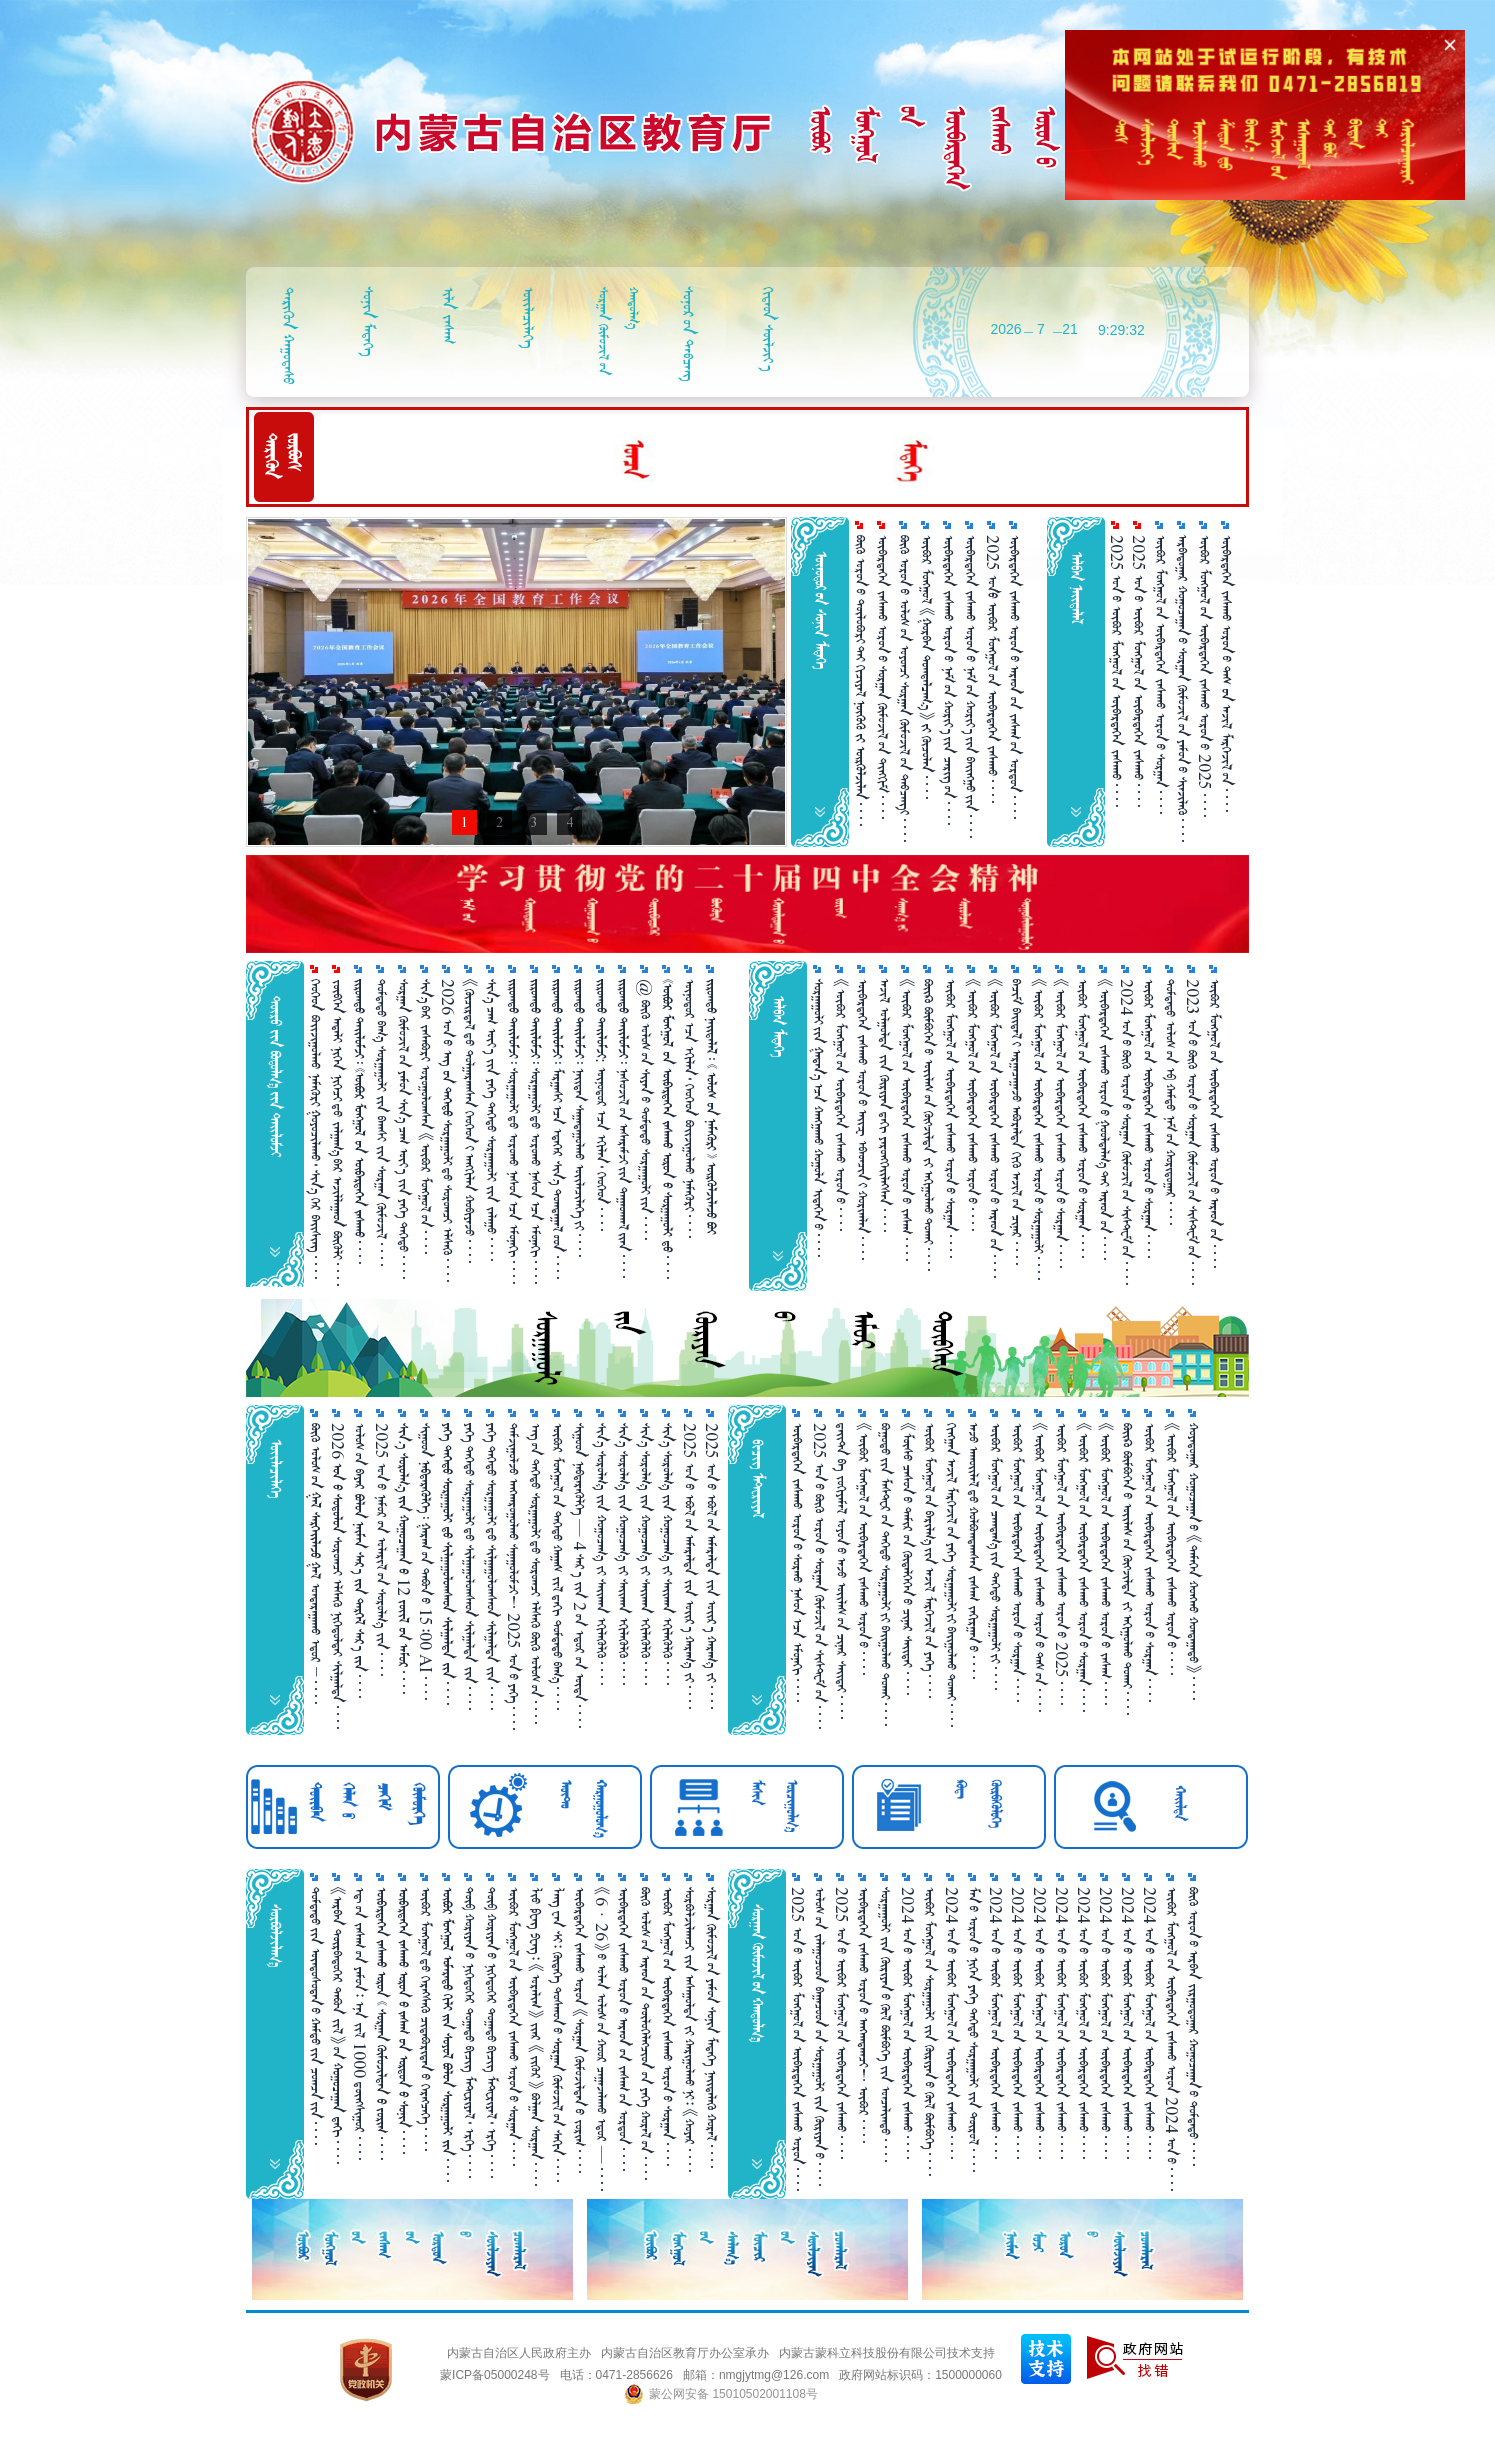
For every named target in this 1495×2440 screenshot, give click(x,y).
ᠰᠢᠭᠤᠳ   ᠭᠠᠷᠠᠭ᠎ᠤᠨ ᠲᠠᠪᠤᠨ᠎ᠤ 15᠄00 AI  (425, 1561)
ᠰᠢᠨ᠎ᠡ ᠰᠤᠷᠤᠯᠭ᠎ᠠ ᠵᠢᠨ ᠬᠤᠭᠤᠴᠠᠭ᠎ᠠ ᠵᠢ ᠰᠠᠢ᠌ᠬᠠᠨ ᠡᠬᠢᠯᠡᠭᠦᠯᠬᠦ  (601, 1554)
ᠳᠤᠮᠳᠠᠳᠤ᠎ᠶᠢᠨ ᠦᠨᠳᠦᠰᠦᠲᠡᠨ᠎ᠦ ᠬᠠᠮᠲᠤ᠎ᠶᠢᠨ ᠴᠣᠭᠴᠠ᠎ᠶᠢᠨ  (315, 2016)
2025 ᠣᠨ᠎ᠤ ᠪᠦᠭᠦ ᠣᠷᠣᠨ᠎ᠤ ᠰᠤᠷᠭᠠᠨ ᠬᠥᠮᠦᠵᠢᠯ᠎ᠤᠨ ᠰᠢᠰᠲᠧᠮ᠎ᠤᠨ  (819, 1576)
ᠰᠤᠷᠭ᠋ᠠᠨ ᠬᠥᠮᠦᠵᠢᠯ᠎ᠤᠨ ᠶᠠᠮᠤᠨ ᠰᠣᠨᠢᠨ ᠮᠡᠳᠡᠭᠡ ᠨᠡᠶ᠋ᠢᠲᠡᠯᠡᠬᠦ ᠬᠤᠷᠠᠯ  (711, 2027)
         (711, 1106)
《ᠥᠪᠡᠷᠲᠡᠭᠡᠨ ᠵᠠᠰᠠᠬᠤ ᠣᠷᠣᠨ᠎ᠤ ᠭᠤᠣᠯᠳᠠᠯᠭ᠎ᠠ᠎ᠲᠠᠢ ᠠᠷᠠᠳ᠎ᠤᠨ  (1104, 1119)
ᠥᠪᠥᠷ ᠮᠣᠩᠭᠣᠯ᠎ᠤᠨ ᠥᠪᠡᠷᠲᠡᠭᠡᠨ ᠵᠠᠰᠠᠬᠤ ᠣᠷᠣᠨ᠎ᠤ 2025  (1061, 1564)
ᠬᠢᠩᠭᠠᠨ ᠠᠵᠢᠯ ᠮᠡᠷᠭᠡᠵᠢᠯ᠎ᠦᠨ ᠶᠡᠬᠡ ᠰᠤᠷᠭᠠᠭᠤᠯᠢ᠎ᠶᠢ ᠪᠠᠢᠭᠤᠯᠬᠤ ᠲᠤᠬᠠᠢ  (951, 1575)
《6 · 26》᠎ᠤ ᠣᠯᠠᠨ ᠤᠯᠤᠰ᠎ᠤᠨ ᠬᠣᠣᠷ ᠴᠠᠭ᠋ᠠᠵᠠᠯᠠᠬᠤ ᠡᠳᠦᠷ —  (601, 2039)
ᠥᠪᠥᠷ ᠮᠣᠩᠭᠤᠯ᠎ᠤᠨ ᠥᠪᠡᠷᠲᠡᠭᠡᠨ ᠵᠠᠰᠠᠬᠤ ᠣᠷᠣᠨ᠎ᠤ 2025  (1204, 676)
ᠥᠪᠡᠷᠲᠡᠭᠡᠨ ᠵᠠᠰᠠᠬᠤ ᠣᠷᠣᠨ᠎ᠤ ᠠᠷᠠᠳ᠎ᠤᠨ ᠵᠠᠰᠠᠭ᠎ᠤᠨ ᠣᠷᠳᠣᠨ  (1014, 677)
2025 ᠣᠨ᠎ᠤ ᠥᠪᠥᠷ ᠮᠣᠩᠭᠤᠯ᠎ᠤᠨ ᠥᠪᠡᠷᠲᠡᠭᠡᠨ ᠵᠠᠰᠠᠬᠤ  (1116, 671)
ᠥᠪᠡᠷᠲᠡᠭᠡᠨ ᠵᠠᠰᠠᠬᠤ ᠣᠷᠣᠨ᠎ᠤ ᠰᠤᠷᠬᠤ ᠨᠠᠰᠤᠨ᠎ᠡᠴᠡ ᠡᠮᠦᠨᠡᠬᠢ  (797, 1562)
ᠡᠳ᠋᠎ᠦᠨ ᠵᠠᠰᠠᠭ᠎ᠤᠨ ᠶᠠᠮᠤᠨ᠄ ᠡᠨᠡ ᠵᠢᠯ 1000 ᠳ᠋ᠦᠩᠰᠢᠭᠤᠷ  (359, 2023)
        (359, 1121)
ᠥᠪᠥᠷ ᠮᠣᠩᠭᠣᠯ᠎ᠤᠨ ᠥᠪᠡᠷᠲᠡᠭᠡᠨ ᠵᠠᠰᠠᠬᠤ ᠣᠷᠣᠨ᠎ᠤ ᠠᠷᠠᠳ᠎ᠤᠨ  (1214, 1123)
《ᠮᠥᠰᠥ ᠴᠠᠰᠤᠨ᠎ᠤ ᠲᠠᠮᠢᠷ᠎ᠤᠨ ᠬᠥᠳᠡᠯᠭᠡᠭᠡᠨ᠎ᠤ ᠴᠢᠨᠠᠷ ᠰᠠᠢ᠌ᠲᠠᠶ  (907, 1559)
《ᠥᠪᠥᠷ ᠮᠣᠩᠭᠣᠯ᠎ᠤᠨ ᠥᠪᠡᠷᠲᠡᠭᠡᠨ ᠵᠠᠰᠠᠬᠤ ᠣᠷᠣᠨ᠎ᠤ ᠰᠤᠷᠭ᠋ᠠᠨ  (1060, 1123)
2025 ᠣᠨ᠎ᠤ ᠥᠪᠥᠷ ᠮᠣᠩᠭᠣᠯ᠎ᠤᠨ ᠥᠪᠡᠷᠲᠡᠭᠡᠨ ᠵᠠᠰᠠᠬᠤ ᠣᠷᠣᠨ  (797, 2039)
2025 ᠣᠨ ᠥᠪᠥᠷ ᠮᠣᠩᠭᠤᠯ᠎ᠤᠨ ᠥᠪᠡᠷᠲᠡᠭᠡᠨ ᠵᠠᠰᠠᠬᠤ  (992, 669)
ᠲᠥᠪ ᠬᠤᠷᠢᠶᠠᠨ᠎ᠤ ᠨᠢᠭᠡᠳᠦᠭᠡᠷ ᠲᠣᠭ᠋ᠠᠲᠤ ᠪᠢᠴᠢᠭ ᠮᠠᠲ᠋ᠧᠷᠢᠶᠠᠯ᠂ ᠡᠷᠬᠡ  (469, 2032)
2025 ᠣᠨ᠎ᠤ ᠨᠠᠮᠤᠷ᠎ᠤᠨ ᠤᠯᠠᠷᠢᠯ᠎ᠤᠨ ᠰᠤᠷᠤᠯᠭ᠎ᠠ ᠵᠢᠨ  (381, 1549)
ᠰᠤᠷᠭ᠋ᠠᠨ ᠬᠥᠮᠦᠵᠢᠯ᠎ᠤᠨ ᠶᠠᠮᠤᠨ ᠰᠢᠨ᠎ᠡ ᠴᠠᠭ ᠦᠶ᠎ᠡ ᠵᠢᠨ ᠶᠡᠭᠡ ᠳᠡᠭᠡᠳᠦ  (403, 1129)
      (447, 1564)
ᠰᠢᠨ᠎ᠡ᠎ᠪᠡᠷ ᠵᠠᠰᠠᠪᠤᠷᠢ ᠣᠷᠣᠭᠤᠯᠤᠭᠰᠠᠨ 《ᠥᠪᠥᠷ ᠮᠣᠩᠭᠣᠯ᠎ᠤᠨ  (425, 1116)
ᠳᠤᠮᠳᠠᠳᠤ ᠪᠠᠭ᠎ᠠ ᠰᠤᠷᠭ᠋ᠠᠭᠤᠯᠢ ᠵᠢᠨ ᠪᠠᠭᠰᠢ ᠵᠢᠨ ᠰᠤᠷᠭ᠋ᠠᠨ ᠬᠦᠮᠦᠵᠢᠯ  (381, 1122)
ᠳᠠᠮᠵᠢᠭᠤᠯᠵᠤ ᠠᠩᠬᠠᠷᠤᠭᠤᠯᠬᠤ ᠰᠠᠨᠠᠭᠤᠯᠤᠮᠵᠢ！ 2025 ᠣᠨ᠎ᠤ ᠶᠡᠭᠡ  (513, 1576)
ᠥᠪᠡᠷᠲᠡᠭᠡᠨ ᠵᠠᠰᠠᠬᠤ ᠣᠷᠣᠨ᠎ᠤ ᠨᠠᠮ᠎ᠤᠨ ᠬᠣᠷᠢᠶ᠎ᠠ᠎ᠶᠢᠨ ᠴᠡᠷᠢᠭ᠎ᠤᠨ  (948, 680)
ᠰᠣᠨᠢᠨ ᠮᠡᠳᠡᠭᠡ (368, 321)
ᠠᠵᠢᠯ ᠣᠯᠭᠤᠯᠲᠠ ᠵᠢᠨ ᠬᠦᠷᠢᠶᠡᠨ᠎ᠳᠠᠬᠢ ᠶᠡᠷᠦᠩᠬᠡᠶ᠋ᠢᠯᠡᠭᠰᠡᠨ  (884, 1105)
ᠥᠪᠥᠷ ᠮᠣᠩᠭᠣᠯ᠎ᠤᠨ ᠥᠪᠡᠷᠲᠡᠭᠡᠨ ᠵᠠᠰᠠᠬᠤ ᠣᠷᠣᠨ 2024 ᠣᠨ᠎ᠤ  (1171, 2039)
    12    (403, 1558)
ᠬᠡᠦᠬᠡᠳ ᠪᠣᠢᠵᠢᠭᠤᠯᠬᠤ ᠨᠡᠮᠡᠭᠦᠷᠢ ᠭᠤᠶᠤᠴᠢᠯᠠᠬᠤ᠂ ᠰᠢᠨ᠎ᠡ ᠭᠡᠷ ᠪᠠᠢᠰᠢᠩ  (315, 1129)
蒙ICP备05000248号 (494, 2375)
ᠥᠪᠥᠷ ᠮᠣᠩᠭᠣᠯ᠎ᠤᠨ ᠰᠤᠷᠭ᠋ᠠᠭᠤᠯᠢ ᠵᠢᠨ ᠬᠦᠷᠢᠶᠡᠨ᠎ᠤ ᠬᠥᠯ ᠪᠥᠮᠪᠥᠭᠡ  (929, 2031)
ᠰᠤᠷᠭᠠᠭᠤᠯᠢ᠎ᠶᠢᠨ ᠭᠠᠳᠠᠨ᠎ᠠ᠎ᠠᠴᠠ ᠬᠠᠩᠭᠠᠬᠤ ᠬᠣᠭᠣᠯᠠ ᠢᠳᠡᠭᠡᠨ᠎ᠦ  (818, 1118)
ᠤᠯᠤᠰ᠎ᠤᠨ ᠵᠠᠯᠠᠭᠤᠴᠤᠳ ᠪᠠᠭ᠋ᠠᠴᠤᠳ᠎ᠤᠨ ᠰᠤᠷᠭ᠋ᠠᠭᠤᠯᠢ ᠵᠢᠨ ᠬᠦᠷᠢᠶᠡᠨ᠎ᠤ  (819, 2036)
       (403, 2020)
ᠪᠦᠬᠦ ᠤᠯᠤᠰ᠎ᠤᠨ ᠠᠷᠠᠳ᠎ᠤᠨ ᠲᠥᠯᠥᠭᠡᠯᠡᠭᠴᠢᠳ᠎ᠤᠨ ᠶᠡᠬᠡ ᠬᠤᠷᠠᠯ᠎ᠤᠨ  (645, 2033)
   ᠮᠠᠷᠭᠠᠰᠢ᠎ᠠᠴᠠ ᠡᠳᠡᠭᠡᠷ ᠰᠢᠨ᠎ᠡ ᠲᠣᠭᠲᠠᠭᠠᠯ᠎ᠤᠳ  (557, 1129)
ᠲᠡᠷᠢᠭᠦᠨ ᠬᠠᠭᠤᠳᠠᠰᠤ (288, 335)
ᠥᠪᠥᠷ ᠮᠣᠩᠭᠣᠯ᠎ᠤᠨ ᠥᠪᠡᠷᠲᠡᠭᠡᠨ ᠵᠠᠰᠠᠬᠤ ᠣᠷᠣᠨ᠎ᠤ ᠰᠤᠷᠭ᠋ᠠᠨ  (950, 1118)
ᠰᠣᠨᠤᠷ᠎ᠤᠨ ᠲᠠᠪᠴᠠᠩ (688, 334)
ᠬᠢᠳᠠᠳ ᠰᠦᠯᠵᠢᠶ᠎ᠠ (768, 329)
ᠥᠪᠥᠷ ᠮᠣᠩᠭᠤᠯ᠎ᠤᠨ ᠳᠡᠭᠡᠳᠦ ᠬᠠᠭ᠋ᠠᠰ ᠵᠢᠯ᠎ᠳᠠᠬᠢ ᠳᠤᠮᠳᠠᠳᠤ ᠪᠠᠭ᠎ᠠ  (557, 1566)
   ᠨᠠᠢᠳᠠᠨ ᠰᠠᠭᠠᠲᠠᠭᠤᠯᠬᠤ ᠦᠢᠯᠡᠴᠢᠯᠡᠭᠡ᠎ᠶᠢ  (579, 1118)
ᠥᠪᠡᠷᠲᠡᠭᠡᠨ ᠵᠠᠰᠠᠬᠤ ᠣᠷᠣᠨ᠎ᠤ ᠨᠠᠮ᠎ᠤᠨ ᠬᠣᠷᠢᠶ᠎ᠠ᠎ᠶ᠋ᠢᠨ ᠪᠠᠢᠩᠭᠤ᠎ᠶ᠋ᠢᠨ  (970, 686)
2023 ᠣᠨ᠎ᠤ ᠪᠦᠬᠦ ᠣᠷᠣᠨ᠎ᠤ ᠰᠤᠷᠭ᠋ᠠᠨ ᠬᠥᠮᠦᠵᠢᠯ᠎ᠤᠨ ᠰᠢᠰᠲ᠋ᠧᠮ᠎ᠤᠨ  (1192, 1132)
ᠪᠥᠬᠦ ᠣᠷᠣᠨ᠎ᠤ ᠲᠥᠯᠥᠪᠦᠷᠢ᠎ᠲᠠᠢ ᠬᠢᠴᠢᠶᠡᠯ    (860, 680)
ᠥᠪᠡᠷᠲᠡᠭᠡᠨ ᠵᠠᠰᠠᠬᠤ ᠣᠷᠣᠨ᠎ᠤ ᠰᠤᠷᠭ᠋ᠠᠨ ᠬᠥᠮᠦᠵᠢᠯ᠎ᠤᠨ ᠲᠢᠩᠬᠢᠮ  (882, 677)
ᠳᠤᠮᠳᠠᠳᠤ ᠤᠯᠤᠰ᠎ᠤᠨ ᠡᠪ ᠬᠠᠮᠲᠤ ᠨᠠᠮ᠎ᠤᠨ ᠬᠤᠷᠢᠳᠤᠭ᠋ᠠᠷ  (1170, 1102)
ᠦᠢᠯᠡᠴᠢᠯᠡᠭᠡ (528, 317)
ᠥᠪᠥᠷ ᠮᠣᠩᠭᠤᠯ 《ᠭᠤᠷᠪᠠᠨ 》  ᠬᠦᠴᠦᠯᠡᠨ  (926, 667)
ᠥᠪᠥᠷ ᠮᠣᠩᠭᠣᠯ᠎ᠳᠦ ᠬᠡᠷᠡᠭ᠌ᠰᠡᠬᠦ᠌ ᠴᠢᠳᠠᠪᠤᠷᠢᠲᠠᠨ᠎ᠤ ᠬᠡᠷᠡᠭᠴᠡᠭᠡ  (425, 2019)
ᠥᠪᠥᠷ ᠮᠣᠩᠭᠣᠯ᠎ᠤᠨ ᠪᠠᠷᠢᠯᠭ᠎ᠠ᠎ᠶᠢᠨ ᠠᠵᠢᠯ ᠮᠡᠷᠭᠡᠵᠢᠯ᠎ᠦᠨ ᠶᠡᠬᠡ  (929, 1560)
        (381, 2023)
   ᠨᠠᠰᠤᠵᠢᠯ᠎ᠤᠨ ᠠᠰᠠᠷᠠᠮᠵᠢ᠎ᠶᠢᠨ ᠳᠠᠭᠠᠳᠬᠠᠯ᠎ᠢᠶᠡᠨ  (623, 1128)
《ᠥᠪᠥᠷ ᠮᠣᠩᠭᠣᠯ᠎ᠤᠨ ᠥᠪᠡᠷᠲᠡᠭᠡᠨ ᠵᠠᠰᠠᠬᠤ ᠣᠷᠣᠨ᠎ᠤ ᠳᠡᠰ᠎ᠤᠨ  (1039, 1567)
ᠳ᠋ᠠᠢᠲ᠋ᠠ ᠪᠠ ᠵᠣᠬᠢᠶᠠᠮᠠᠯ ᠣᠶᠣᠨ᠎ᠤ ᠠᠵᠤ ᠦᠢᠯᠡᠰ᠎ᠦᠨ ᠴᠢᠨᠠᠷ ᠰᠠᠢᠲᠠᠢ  (841, 1571)
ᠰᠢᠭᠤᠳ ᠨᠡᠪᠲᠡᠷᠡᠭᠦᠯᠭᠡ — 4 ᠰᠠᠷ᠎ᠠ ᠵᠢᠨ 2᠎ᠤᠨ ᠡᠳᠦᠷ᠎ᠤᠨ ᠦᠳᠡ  (579, 1575)
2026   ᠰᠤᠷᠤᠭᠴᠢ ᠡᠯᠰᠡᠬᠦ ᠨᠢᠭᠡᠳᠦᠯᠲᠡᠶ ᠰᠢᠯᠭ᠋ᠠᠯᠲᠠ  (337, 1576)
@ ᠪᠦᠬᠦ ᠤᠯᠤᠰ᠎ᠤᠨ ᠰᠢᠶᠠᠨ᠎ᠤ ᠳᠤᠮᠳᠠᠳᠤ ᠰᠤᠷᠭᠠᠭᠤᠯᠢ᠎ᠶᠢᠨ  (645, 1109)
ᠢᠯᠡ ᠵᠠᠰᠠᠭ (448, 315)
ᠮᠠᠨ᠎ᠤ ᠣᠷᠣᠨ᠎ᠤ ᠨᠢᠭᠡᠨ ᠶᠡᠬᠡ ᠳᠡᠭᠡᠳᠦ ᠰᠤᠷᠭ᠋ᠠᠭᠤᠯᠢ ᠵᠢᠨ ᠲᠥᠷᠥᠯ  (973, 2029)
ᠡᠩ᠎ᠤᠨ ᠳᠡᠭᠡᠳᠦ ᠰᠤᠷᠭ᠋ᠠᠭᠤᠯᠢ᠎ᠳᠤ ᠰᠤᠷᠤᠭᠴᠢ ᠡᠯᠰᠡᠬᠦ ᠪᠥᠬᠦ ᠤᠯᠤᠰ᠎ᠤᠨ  (535, 1573)
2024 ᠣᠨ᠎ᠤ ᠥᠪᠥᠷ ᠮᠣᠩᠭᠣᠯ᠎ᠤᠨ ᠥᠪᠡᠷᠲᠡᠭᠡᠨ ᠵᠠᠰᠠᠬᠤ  (907, 2023)
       (667, 1129)
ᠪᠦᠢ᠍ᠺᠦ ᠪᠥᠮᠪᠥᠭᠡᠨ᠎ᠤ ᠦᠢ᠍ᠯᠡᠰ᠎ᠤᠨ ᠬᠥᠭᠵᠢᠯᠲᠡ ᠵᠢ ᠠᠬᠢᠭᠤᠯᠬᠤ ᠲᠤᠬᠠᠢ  (928, 1125)
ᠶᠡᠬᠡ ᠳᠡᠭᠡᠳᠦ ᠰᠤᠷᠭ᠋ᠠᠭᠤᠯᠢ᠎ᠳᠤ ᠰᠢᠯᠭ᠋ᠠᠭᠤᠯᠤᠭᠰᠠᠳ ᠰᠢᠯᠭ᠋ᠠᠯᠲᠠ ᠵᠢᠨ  (469, 1566)
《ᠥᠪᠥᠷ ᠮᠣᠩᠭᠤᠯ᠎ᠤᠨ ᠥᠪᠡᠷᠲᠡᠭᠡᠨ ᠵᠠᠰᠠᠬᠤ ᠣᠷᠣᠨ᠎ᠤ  (840, 1105)
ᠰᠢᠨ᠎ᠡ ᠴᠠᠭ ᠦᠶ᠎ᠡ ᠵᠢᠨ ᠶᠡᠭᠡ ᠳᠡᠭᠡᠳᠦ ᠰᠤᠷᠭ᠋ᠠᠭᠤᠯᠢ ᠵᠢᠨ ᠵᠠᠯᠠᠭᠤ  (491, 1120)
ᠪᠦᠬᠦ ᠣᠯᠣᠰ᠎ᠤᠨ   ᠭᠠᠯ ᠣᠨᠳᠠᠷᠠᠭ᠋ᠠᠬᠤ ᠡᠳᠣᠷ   (315, 1563)
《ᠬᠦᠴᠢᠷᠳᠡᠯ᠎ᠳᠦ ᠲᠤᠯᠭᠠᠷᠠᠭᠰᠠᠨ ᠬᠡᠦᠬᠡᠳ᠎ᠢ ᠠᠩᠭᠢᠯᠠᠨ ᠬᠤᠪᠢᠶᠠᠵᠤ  (469, 1121)
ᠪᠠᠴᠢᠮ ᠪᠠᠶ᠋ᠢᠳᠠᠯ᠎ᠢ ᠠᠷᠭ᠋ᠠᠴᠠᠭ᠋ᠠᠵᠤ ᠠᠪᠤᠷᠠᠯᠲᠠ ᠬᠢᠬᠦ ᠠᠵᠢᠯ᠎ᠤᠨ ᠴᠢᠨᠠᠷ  (1016, 1122)
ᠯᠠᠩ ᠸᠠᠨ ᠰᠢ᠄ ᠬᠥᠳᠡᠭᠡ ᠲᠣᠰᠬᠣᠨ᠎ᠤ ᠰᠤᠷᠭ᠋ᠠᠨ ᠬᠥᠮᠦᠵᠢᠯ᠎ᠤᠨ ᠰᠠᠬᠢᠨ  (557, 2034)
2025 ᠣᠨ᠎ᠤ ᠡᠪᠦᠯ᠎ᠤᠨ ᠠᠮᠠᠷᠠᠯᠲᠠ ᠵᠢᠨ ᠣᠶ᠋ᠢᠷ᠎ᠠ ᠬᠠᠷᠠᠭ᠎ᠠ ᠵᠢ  (689, 1566)
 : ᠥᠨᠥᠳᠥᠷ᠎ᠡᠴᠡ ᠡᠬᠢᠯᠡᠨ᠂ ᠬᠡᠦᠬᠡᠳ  (601, 1105)
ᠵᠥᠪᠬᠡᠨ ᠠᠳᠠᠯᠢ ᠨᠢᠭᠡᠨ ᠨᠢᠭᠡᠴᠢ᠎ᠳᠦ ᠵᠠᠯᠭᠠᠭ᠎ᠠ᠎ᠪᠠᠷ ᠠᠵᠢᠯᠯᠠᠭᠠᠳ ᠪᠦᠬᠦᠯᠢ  (337, 1132)
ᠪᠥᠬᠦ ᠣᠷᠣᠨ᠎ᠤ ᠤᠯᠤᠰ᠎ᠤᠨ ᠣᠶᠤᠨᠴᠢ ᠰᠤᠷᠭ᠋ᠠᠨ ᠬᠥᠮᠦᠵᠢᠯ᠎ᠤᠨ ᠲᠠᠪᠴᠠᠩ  (904, 688)
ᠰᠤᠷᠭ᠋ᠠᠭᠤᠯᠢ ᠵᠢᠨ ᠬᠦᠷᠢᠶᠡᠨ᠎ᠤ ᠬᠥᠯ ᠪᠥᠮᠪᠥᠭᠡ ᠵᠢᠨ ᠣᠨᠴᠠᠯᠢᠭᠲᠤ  (885, 2024)
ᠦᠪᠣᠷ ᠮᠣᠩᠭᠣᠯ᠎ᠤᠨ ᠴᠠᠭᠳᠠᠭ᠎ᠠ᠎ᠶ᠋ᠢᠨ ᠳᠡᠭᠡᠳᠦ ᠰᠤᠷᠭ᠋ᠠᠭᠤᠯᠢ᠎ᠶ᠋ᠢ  (995, 1556)
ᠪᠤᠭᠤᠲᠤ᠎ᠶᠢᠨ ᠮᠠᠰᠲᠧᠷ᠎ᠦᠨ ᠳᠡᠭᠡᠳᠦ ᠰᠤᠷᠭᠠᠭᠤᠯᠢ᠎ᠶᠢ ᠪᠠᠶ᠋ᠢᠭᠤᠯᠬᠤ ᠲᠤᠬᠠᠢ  (885, 1574)
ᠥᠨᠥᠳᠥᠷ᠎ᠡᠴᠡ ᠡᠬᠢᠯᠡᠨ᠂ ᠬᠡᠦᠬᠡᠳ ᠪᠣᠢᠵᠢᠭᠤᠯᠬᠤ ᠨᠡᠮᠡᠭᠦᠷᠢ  (689, 1108)
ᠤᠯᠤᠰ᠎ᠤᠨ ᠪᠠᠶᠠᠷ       (359, 1560)
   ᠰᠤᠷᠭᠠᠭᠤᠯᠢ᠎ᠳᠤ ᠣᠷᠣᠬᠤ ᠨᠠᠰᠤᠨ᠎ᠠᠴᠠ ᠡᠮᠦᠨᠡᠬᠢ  (513, 1131)
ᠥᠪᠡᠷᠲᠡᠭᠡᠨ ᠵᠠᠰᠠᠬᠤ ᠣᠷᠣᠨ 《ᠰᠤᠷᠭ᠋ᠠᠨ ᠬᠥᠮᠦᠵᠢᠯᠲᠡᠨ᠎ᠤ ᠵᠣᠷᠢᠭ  (579, 2030)
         (447, 2034)
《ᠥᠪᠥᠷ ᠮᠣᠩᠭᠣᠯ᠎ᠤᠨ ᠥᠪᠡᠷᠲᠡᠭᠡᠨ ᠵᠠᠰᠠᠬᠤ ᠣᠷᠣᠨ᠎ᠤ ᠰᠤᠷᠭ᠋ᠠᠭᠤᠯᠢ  (1038, 1129)
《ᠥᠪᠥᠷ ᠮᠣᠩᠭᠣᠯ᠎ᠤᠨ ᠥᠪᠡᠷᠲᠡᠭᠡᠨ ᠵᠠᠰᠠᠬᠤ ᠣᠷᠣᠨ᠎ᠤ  (972, 1105)
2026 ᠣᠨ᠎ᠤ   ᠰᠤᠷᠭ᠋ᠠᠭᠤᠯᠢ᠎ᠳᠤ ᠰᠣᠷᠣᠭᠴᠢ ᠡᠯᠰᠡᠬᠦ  (447, 1130)
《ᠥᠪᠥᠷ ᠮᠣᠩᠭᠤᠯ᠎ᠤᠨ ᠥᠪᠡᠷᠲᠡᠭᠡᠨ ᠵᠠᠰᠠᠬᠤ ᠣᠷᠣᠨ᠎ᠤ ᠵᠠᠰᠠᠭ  (906, 1120)
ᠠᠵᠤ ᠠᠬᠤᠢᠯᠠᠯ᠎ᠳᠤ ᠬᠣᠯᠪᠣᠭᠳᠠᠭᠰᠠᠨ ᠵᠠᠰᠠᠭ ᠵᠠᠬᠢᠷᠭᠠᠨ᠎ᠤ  (973, 1551)
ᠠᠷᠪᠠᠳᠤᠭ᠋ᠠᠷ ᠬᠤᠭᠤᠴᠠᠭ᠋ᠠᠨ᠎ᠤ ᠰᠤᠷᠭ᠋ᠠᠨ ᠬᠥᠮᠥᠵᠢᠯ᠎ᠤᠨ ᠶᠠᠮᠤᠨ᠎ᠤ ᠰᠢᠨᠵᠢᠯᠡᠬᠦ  (1182, 688)
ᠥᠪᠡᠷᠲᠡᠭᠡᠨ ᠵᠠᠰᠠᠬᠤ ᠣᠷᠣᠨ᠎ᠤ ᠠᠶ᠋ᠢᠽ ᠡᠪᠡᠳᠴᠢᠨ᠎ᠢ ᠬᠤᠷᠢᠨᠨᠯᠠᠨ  (862, 1119)
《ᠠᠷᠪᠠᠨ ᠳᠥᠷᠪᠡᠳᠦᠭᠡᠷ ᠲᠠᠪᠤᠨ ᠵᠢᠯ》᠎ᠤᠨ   (337, 2025)
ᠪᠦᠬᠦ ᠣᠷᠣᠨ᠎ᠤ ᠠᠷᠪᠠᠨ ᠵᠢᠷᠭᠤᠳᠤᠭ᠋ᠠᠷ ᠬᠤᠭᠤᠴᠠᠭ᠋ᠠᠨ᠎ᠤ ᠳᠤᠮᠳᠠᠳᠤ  (1193, 2026)
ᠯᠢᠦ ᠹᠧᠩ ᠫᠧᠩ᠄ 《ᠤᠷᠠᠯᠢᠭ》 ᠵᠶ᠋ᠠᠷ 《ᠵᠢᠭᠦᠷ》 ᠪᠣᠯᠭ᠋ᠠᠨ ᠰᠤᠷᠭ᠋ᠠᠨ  (535, 2036)
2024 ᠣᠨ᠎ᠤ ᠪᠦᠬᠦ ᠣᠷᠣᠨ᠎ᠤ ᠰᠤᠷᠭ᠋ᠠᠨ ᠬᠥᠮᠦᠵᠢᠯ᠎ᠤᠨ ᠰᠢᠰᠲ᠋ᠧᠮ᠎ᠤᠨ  (1126, 1132)
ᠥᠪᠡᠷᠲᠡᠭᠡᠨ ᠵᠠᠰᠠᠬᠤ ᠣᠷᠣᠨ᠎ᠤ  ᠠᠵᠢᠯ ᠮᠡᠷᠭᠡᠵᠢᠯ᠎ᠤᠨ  (1226, 673)
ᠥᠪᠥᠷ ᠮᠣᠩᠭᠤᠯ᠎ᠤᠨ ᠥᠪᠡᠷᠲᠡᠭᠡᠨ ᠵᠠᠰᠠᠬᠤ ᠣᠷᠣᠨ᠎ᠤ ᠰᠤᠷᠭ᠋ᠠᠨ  (1160, 674)
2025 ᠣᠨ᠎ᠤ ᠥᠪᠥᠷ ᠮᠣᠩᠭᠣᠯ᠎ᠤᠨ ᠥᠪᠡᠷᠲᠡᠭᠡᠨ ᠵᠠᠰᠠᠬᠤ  (841, 2023)
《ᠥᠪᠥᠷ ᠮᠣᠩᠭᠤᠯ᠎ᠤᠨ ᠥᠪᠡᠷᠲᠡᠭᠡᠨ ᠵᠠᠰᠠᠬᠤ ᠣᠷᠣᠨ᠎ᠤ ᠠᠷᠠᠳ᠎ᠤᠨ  (994, 1128)
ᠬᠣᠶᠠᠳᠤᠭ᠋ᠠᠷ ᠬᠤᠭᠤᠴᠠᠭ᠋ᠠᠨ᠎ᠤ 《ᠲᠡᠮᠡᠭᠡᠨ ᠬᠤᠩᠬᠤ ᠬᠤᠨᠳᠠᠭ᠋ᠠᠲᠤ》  (1193, 1561)
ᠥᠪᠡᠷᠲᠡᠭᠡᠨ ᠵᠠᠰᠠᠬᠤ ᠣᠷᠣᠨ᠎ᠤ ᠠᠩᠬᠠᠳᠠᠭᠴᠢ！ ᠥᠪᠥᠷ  (863, 2015)
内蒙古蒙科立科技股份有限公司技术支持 (887, 2353)
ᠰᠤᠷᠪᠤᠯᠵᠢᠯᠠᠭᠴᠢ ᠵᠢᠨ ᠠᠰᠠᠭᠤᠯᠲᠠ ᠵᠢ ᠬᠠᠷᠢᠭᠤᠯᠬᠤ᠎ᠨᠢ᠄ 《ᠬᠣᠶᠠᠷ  (689, 2029)
